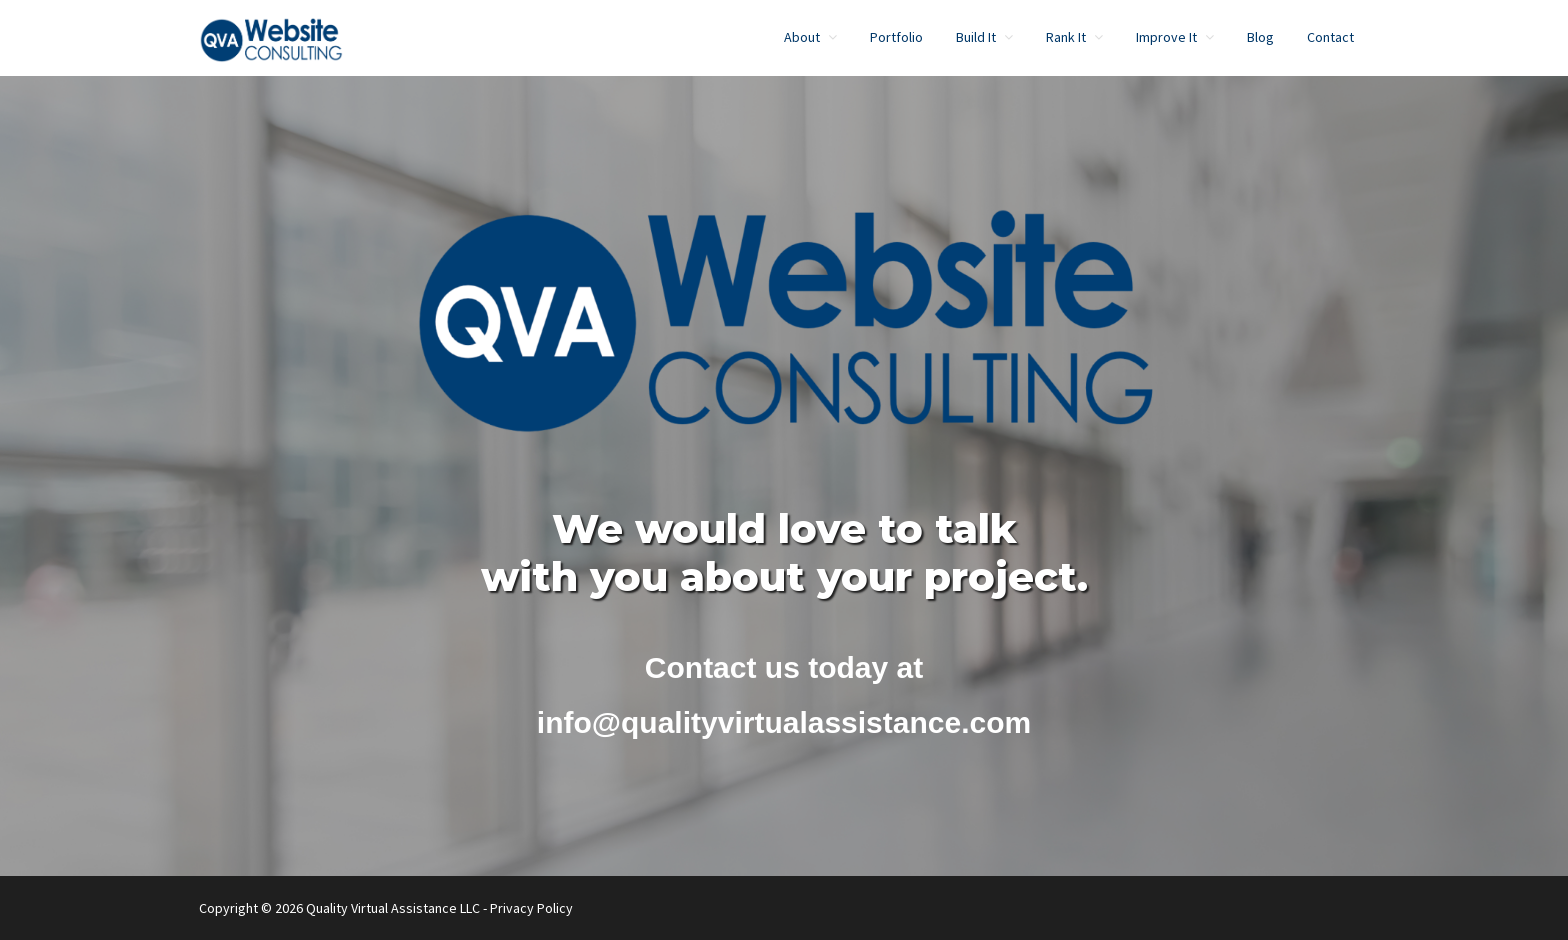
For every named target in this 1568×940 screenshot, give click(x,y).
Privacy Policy (531, 908)
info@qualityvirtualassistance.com (784, 722)
